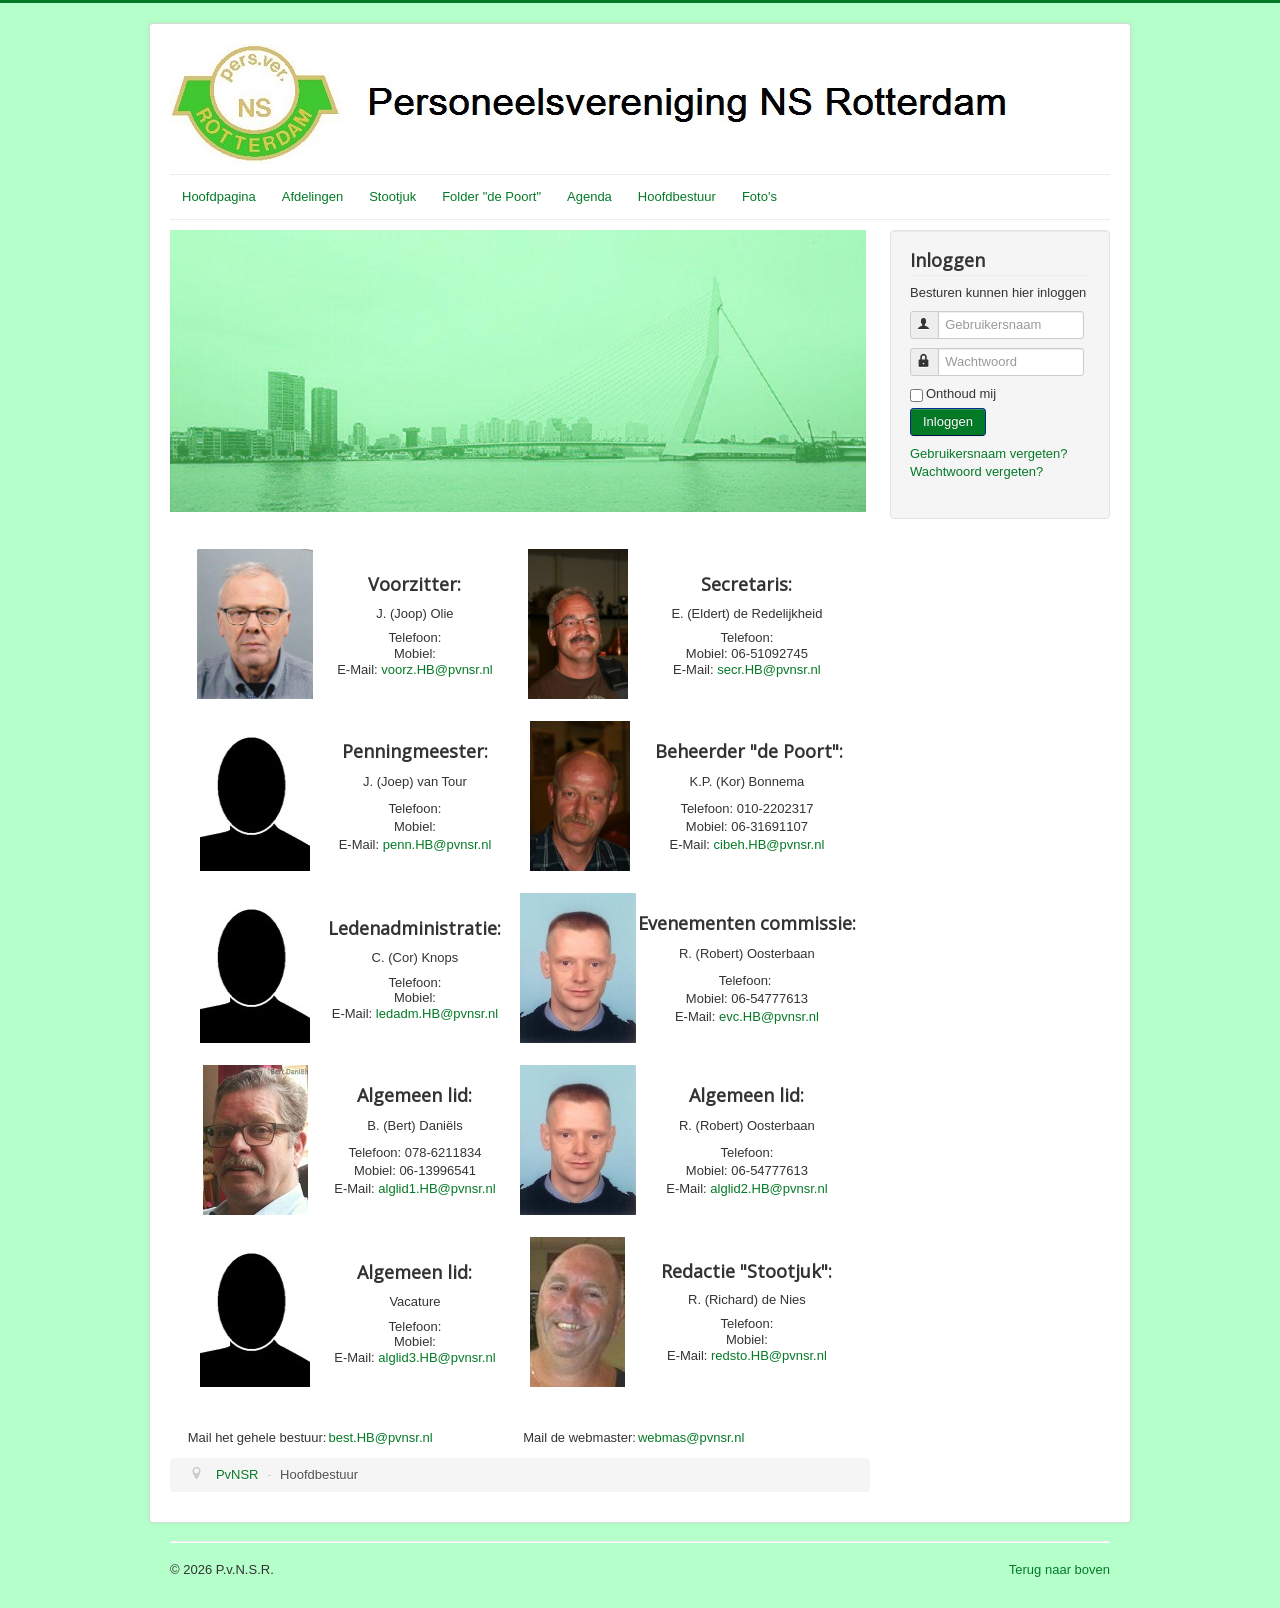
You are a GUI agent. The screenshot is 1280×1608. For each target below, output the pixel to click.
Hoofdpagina (219, 196)
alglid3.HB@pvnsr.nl (436, 1357)
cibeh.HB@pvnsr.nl (769, 844)
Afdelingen (312, 196)
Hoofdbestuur (677, 196)
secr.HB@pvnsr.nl (769, 669)
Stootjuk (392, 196)
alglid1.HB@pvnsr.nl (436, 1188)
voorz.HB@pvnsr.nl (436, 669)
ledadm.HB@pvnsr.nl (437, 1013)
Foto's (759, 196)
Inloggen (948, 421)
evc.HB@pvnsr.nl (769, 1016)
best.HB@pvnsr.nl (380, 1437)
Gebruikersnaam (933, 316)
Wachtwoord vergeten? (976, 471)
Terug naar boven (1059, 1569)
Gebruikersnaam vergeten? (989, 453)
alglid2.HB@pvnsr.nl (768, 1188)
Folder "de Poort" (491, 196)
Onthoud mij (961, 393)
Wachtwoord (933, 353)
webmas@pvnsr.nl (691, 1437)
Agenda (589, 196)
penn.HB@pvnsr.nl (437, 844)
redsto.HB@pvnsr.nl (769, 1355)
